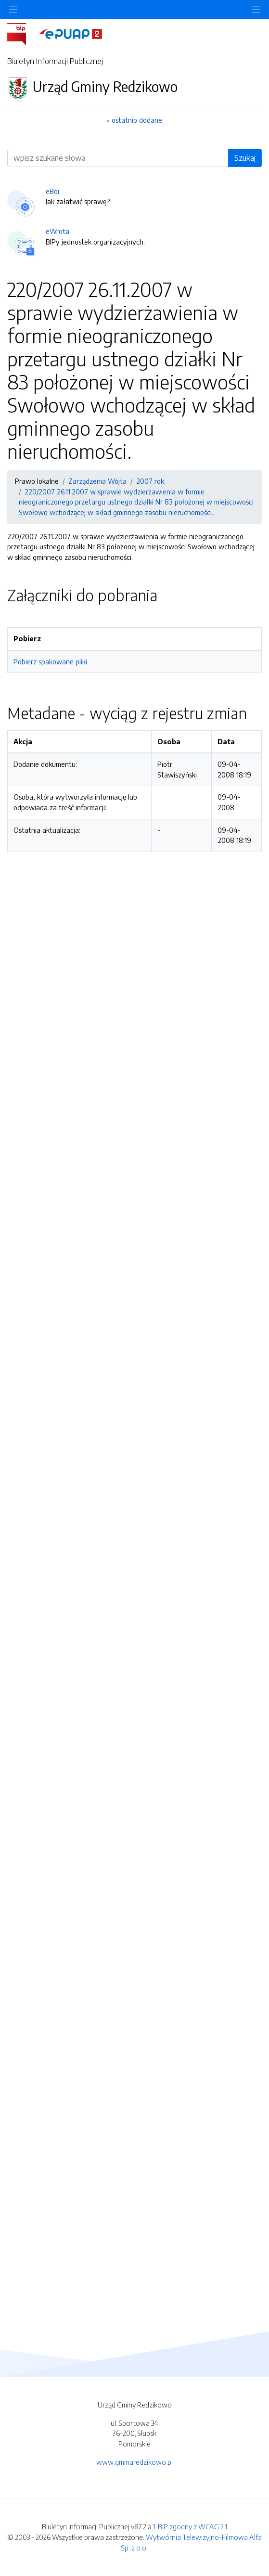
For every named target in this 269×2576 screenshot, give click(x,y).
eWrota (57, 231)
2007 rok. (151, 481)
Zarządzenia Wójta (97, 481)
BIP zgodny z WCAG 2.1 (192, 2526)
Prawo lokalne (37, 481)
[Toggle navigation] (256, 9)
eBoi (52, 191)
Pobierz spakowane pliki (50, 661)
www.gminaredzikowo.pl (134, 2462)
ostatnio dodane (137, 120)
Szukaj (245, 158)
